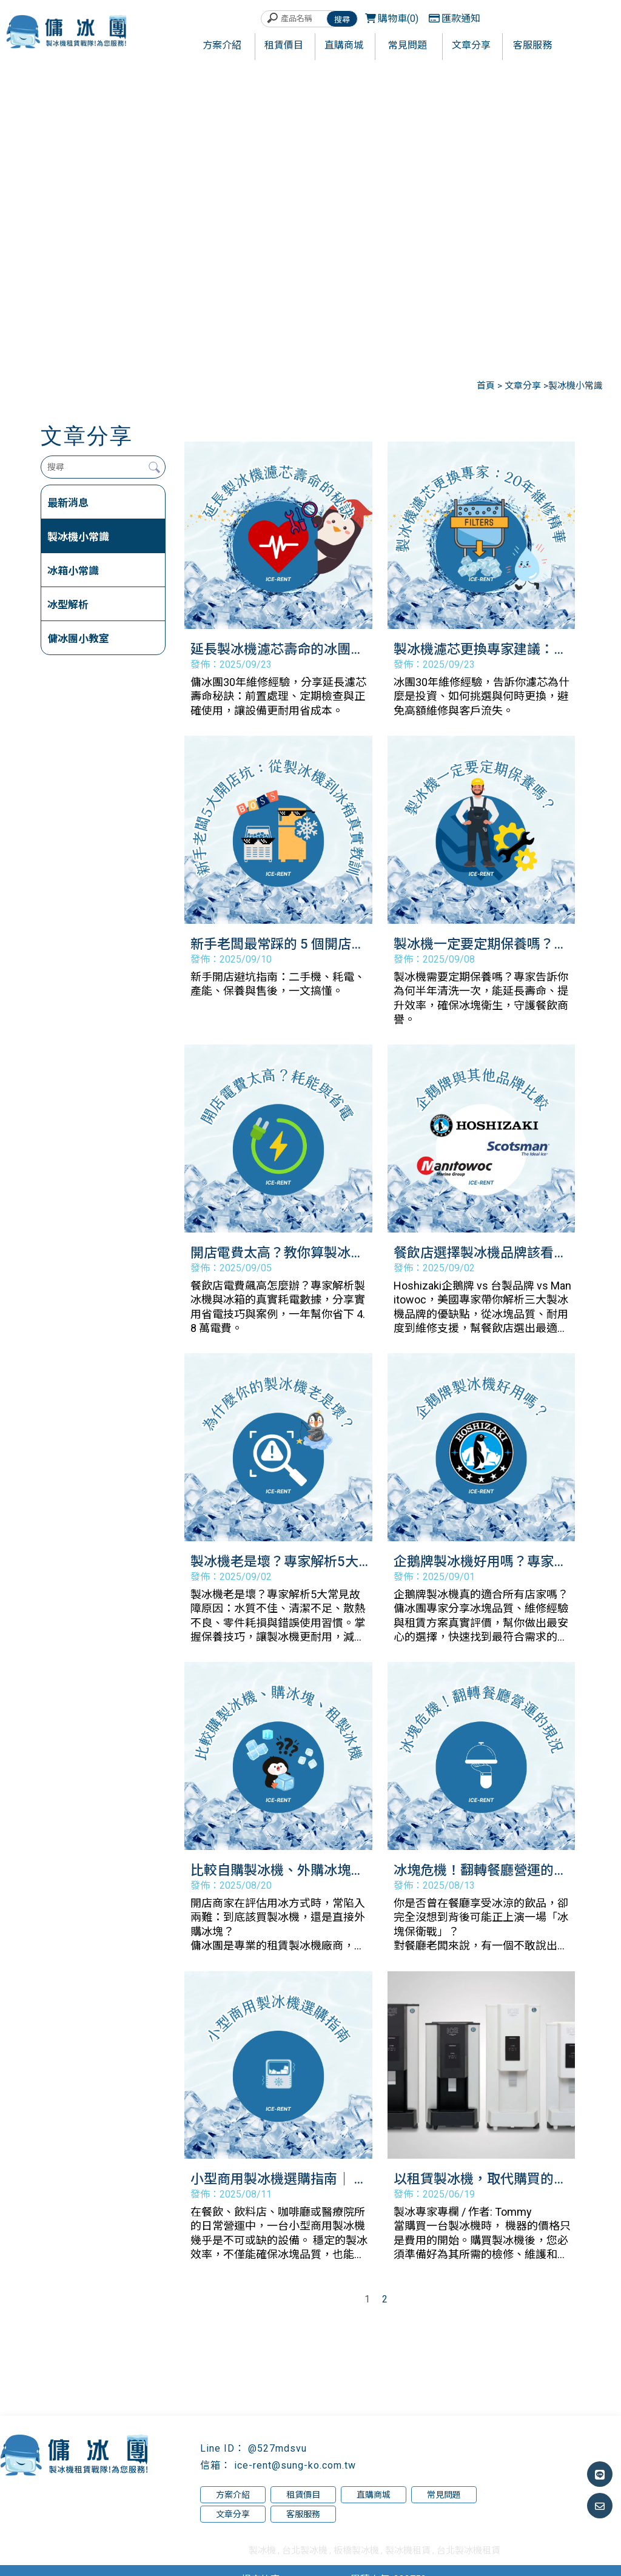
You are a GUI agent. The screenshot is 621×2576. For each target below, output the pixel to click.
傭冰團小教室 (78, 639)
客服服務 (303, 2514)
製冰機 (262, 2550)
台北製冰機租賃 (468, 2550)
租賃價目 (303, 2495)
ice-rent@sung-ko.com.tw (295, 2465)
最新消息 (68, 503)
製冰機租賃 (408, 2550)
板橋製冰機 (356, 2550)
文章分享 (524, 385)
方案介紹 (233, 2495)
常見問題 (444, 2495)
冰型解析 (68, 605)
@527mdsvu (277, 2448)
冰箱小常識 (73, 571)
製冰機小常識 (78, 537)
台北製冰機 (304, 2550)
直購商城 (374, 2495)
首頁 (486, 385)
